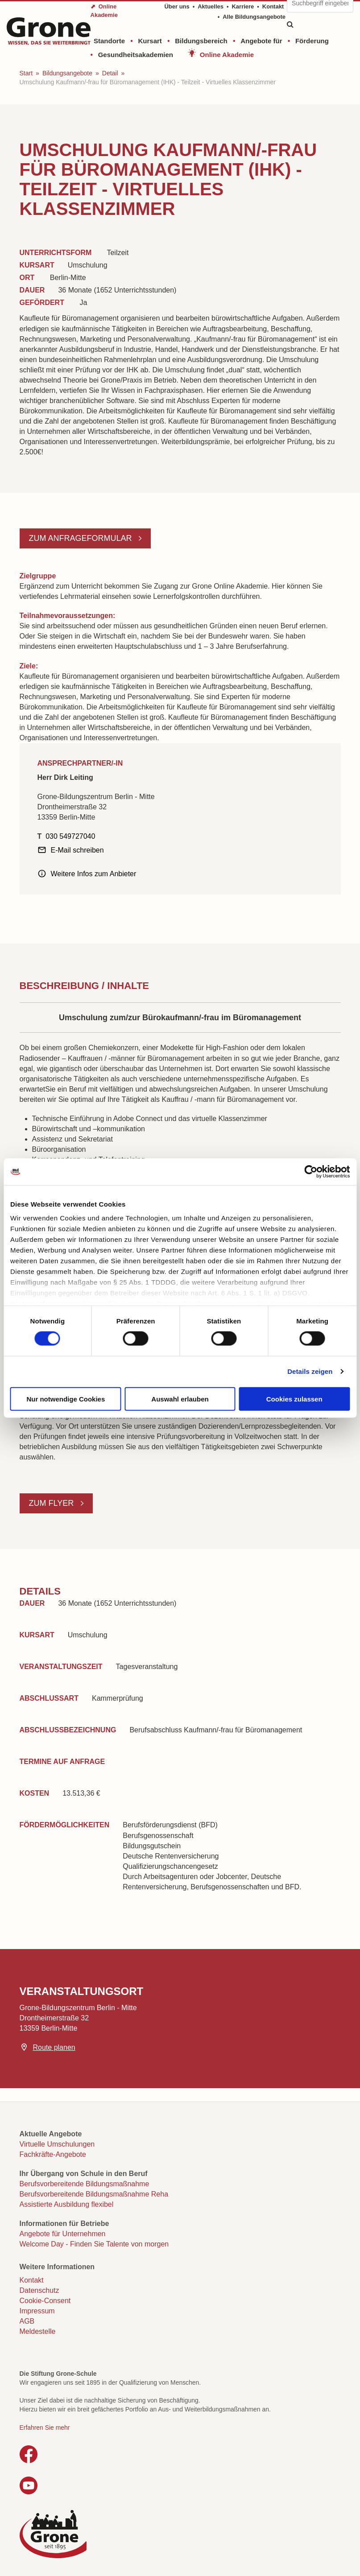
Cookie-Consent (45, 2300)
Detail (110, 73)
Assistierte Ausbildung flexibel (67, 2204)
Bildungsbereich (201, 41)
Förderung (312, 41)
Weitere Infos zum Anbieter (94, 874)
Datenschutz (39, 2290)
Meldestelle (38, 2331)
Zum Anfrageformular (81, 538)
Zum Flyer (52, 1503)
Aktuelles (210, 6)
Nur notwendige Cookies (65, 1398)
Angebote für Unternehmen (63, 2234)
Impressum (37, 2311)
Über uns (176, 6)
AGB (27, 2321)
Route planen (54, 2047)
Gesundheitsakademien (135, 54)
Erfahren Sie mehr (45, 2427)
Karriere (243, 6)
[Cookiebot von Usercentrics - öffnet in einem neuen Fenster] (311, 1171)
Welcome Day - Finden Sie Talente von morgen (94, 2244)
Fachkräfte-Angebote (53, 2154)
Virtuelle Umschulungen (57, 2144)
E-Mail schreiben (77, 850)
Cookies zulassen (294, 1398)
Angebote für (261, 41)
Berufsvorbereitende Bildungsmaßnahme (84, 2184)
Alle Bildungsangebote (254, 16)
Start (26, 73)
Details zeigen (309, 1371)
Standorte (109, 41)
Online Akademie (227, 54)
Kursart (149, 41)
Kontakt (273, 6)
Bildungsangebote (67, 73)
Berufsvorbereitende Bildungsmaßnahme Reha (94, 2194)
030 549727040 (70, 836)
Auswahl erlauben (179, 1398)
